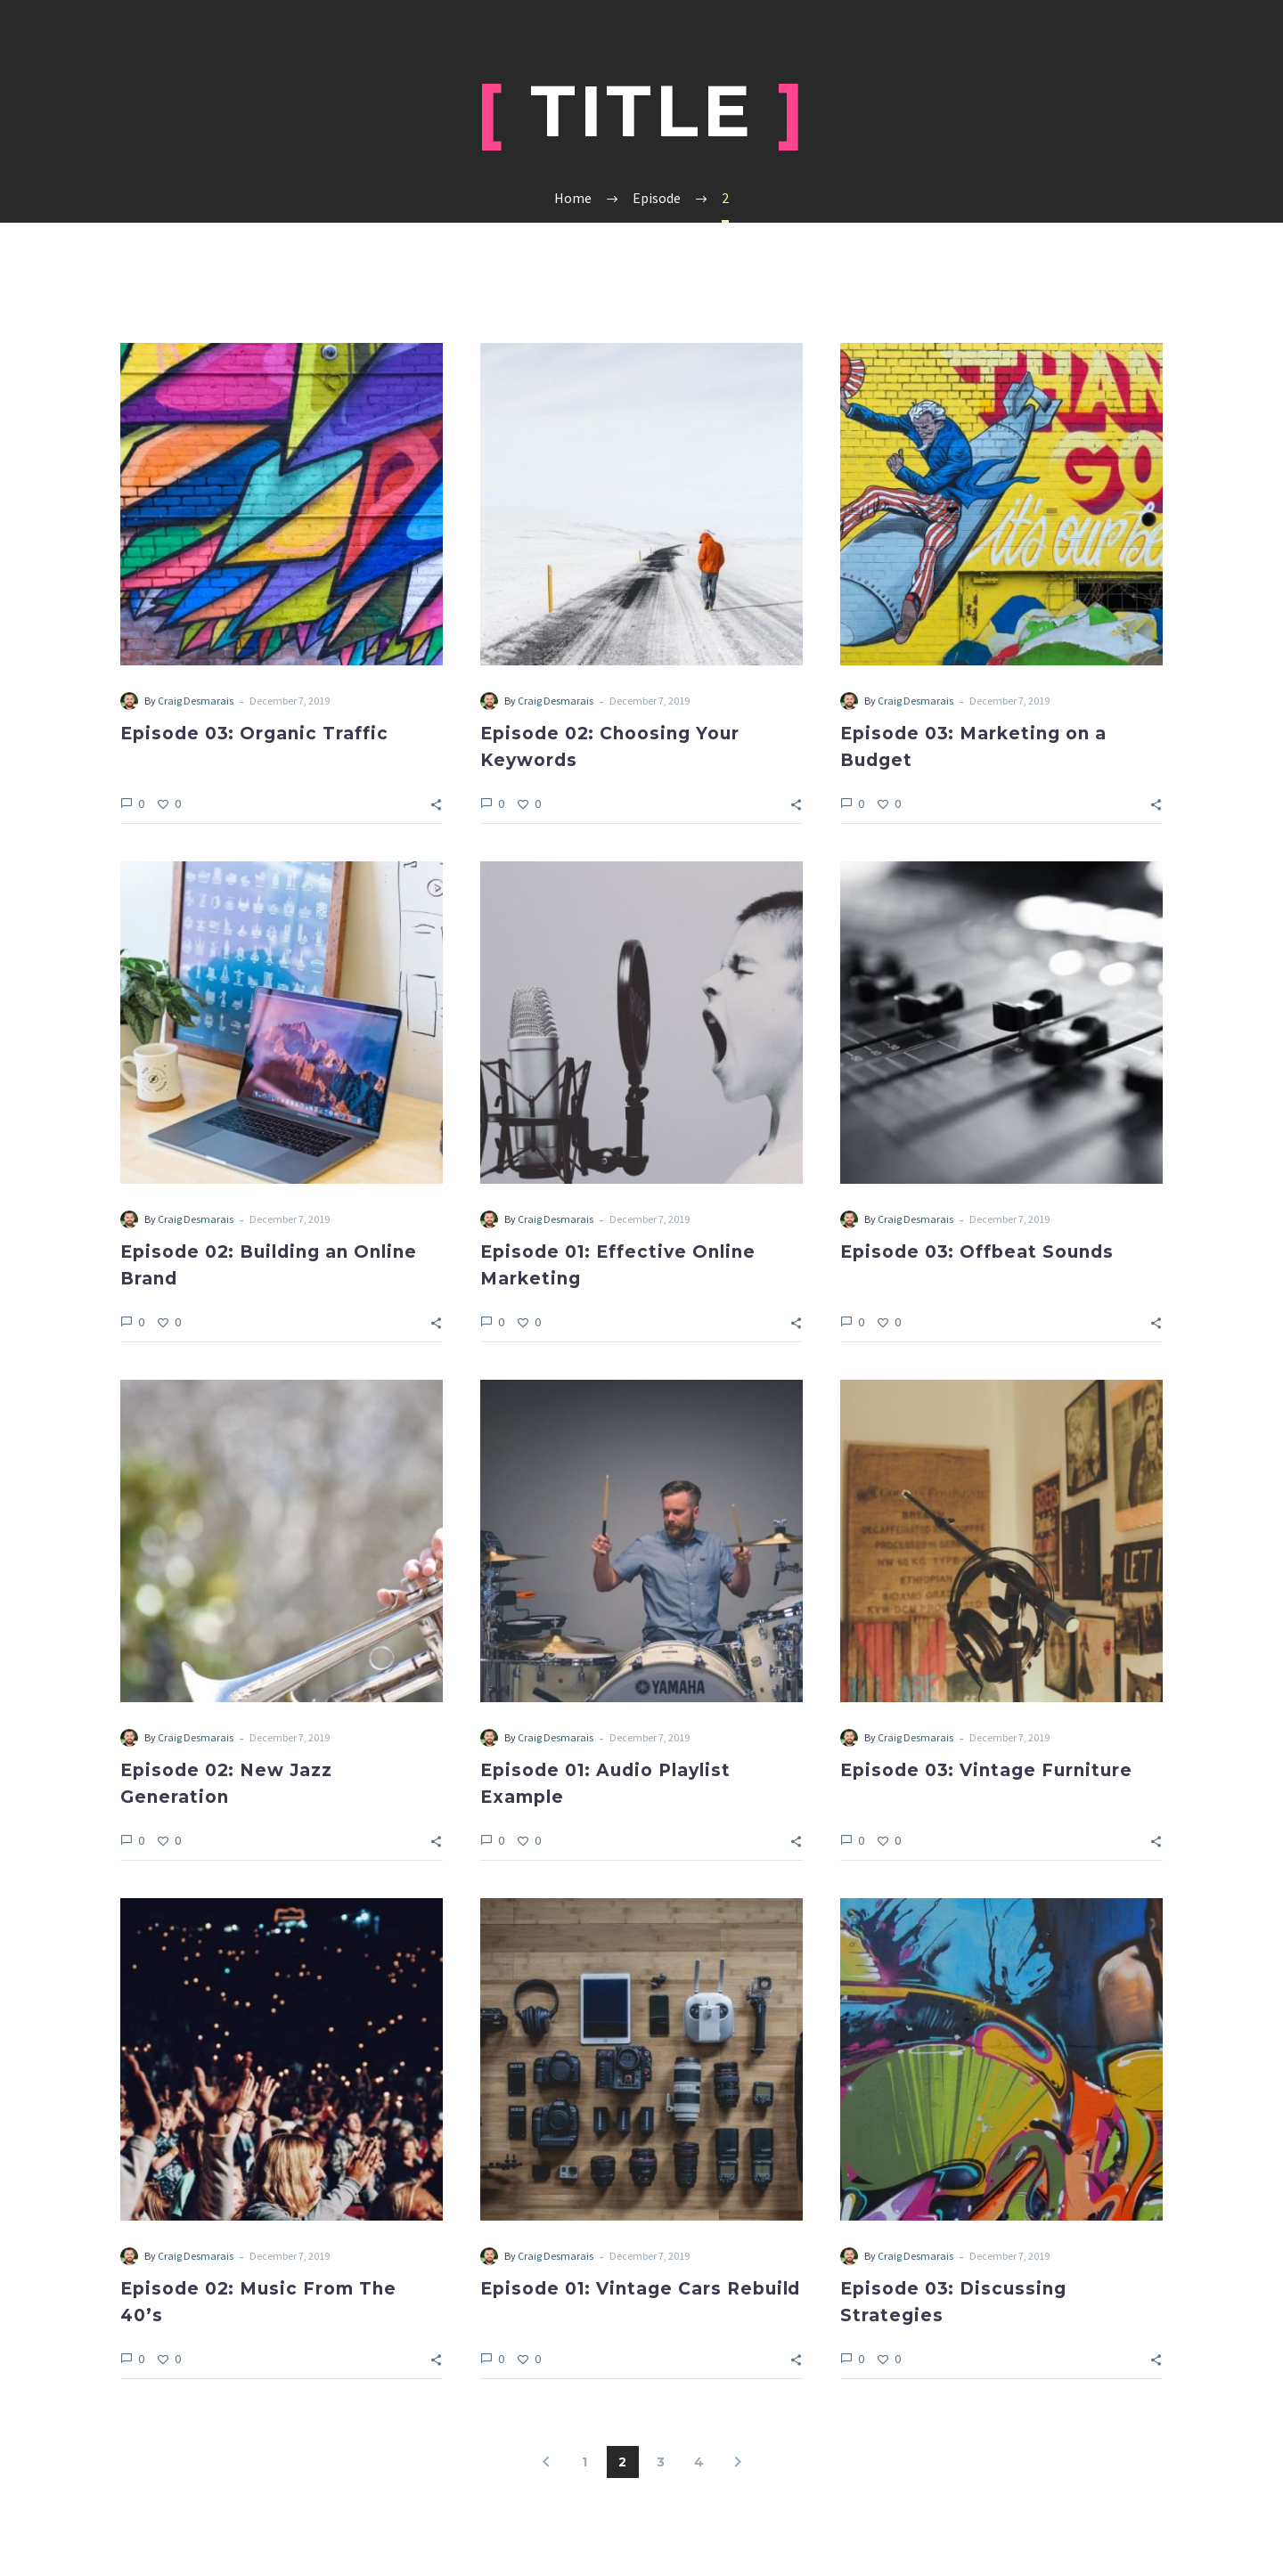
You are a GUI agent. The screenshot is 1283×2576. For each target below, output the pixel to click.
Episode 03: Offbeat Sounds (977, 1252)
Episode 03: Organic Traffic (254, 733)
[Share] (436, 803)
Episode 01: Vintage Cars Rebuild (640, 2288)
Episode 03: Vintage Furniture (986, 1770)
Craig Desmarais (195, 700)
